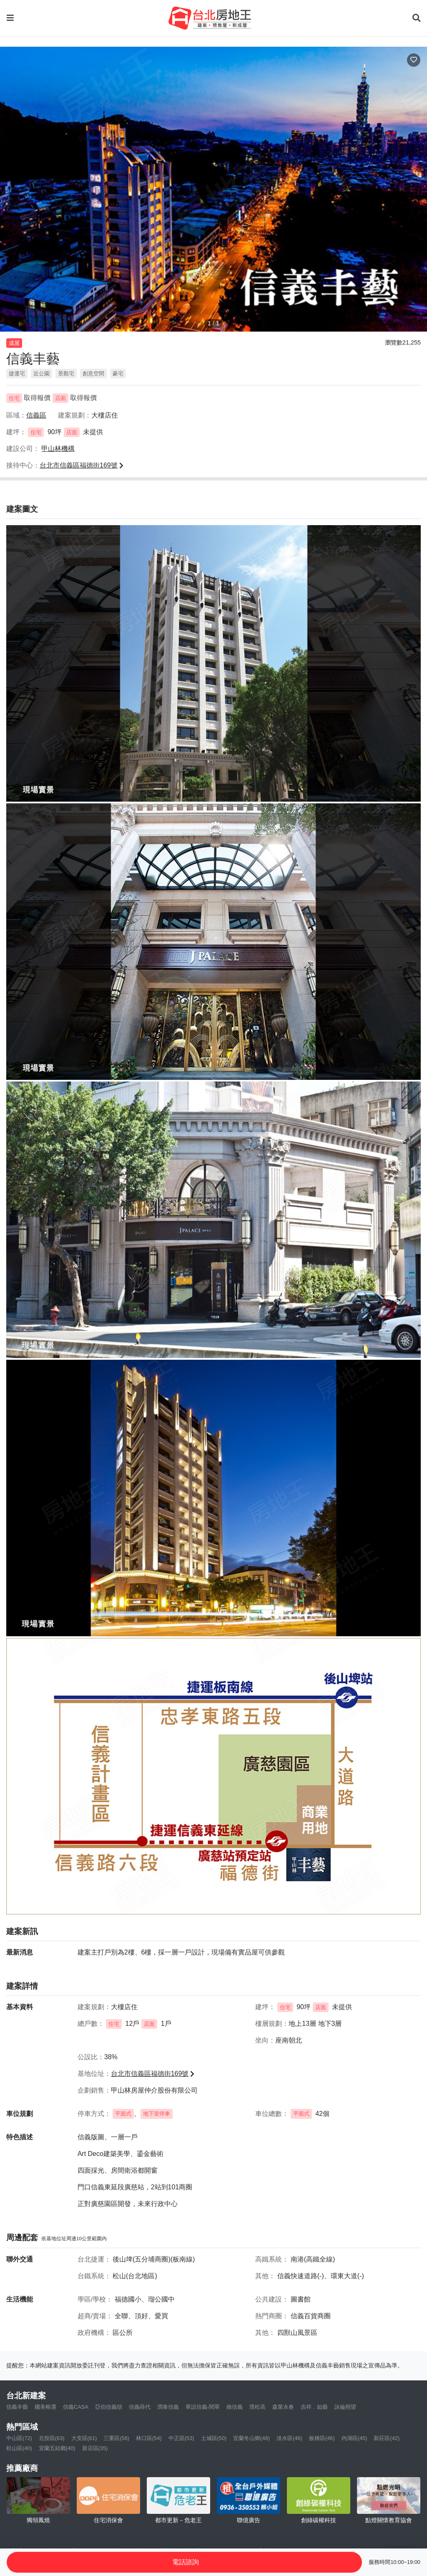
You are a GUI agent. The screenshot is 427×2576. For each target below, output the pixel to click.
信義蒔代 (140, 2407)
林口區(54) (149, 2438)
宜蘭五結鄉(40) (57, 2448)
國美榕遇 (45, 2407)
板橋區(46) (322, 2438)
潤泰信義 (168, 2407)
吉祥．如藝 (314, 2407)
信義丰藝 (17, 2407)
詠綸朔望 (345, 2407)
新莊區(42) (386, 2438)
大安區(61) (84, 2438)
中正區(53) (181, 2438)
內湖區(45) (354, 2438)
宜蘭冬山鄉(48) (251, 2438)
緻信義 (234, 2407)
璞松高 (257, 2407)
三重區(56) (116, 2438)
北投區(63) (52, 2438)
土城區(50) (214, 2438)
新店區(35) (95, 2448)
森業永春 (283, 2407)
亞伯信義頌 (108, 2407)
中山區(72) (19, 2438)
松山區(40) (19, 2448)
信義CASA (75, 2407)
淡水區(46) (289, 2438)
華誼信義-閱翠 (203, 2407)
